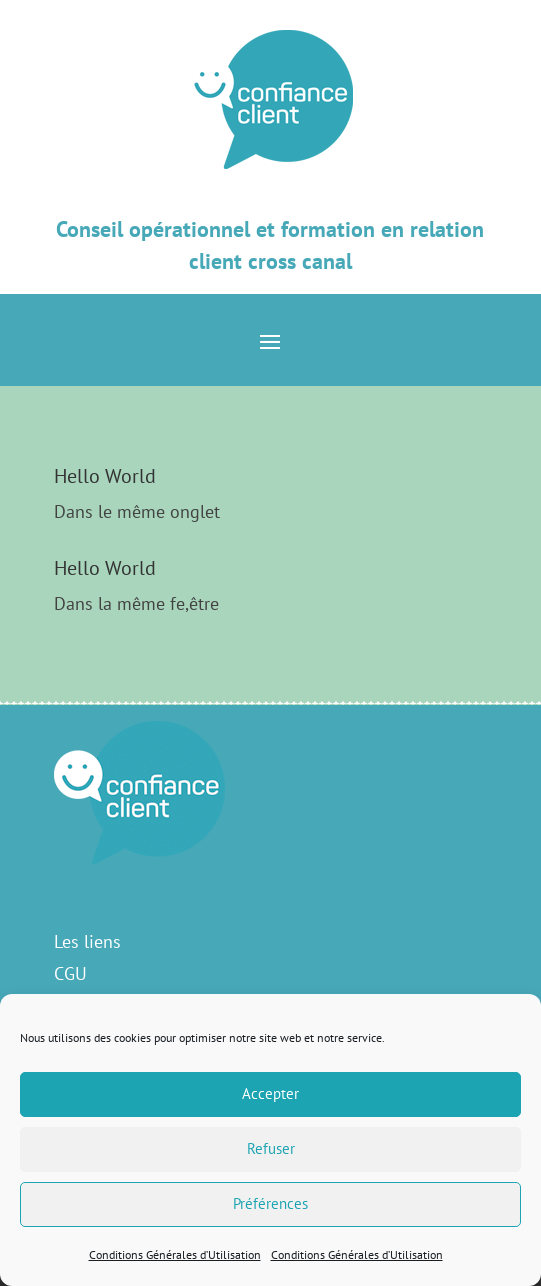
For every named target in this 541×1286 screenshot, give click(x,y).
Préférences (270, 1203)
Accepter (270, 1093)
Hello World (105, 476)
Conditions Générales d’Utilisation (175, 1254)
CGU (70, 973)
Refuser (271, 1148)
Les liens (87, 941)
